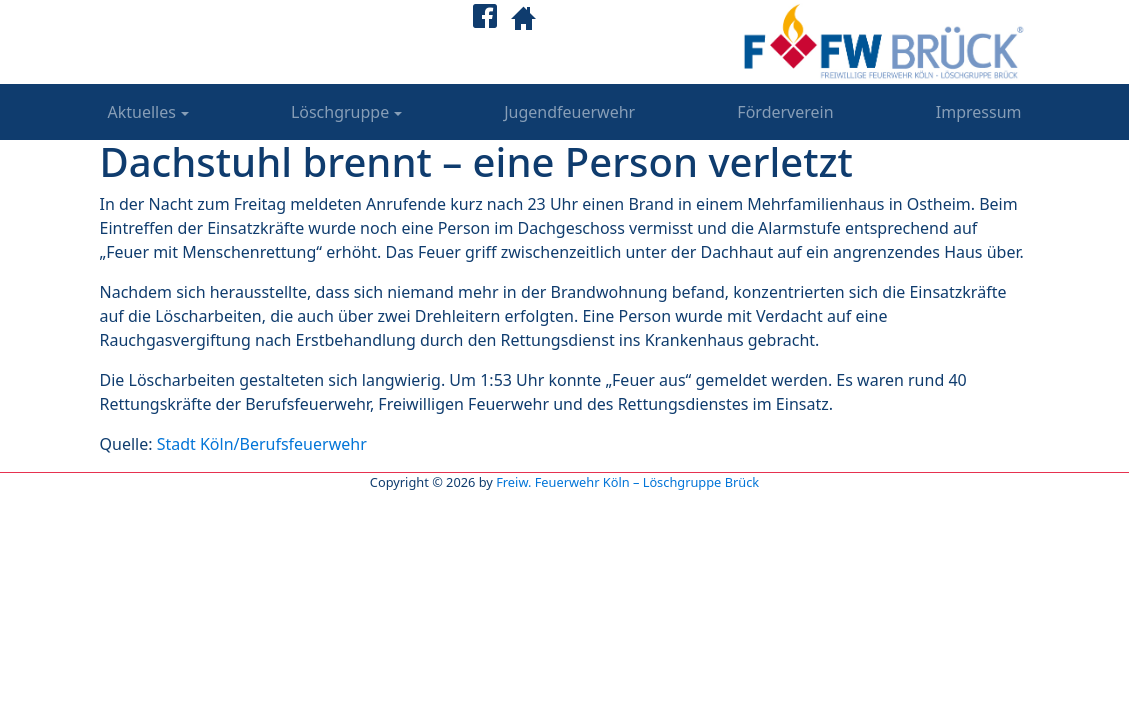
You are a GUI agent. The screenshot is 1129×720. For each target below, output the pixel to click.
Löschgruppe (340, 112)
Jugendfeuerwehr (569, 112)
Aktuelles (142, 112)
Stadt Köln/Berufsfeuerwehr (262, 444)
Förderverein (785, 112)
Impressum (979, 112)
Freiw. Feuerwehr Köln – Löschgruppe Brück (627, 482)
